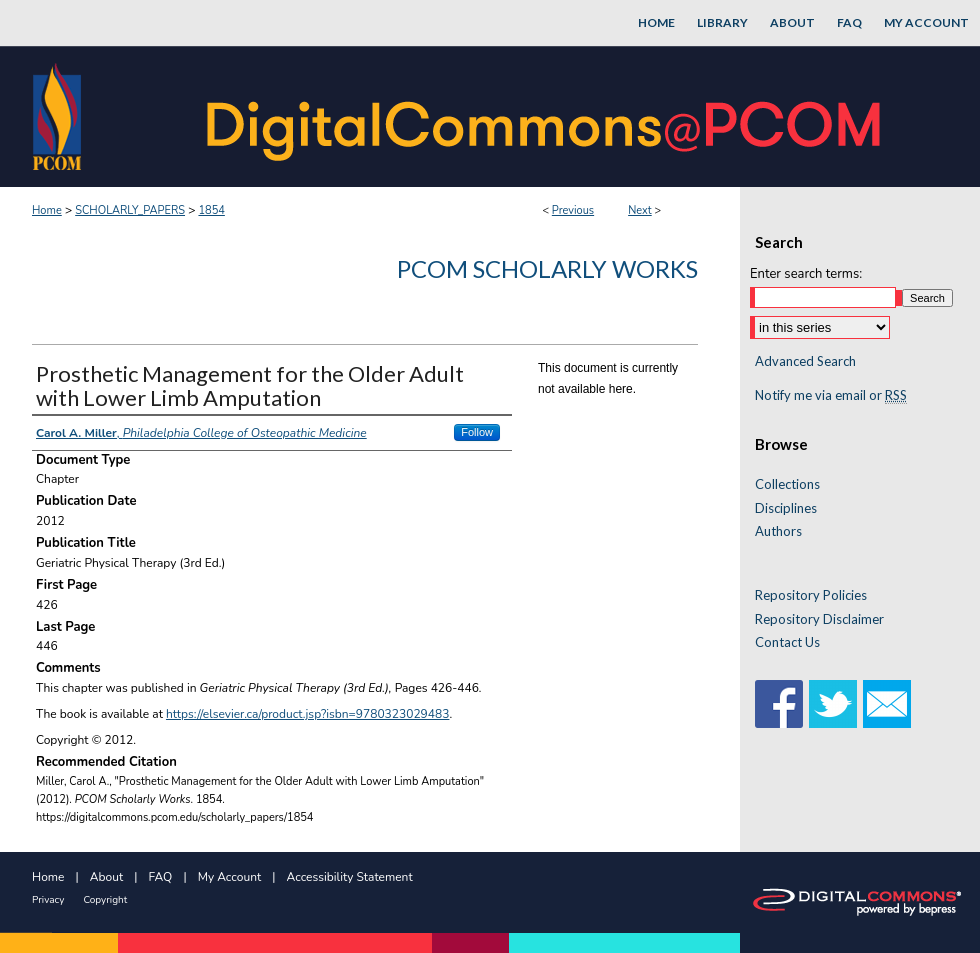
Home (47, 210)
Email (887, 704)
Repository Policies (811, 595)
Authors (778, 531)
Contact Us (787, 642)
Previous (573, 210)
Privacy (48, 900)
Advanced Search (805, 361)
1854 (211, 210)
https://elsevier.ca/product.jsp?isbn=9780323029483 (307, 714)
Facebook (779, 704)
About (106, 877)
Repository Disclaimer (819, 619)
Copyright (105, 900)
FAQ (161, 877)
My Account (230, 877)
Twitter (833, 704)
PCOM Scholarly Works (547, 268)
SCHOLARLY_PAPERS (130, 210)
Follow (477, 432)
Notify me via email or (831, 396)
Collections (787, 484)
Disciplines (786, 508)
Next (640, 210)
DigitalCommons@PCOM (546, 116)
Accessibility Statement (350, 877)
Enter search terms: (806, 274)
